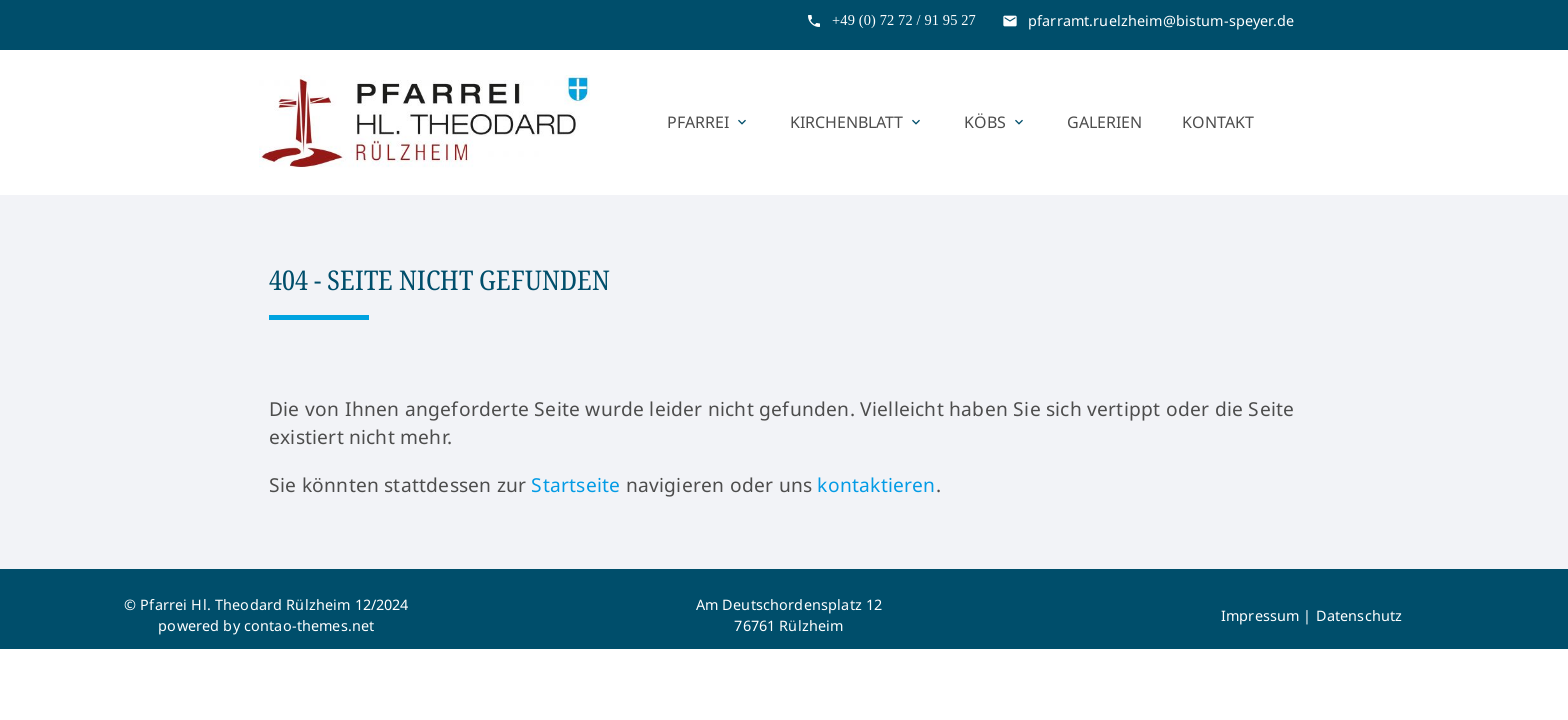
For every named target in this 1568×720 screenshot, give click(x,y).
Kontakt (1218, 122)
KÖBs (995, 122)
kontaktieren (876, 484)
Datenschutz (1359, 615)
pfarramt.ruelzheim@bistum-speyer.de (1161, 20)
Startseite (575, 484)
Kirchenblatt (857, 122)
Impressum (1260, 615)
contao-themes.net (309, 625)
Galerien (1104, 122)
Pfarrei (708, 122)
